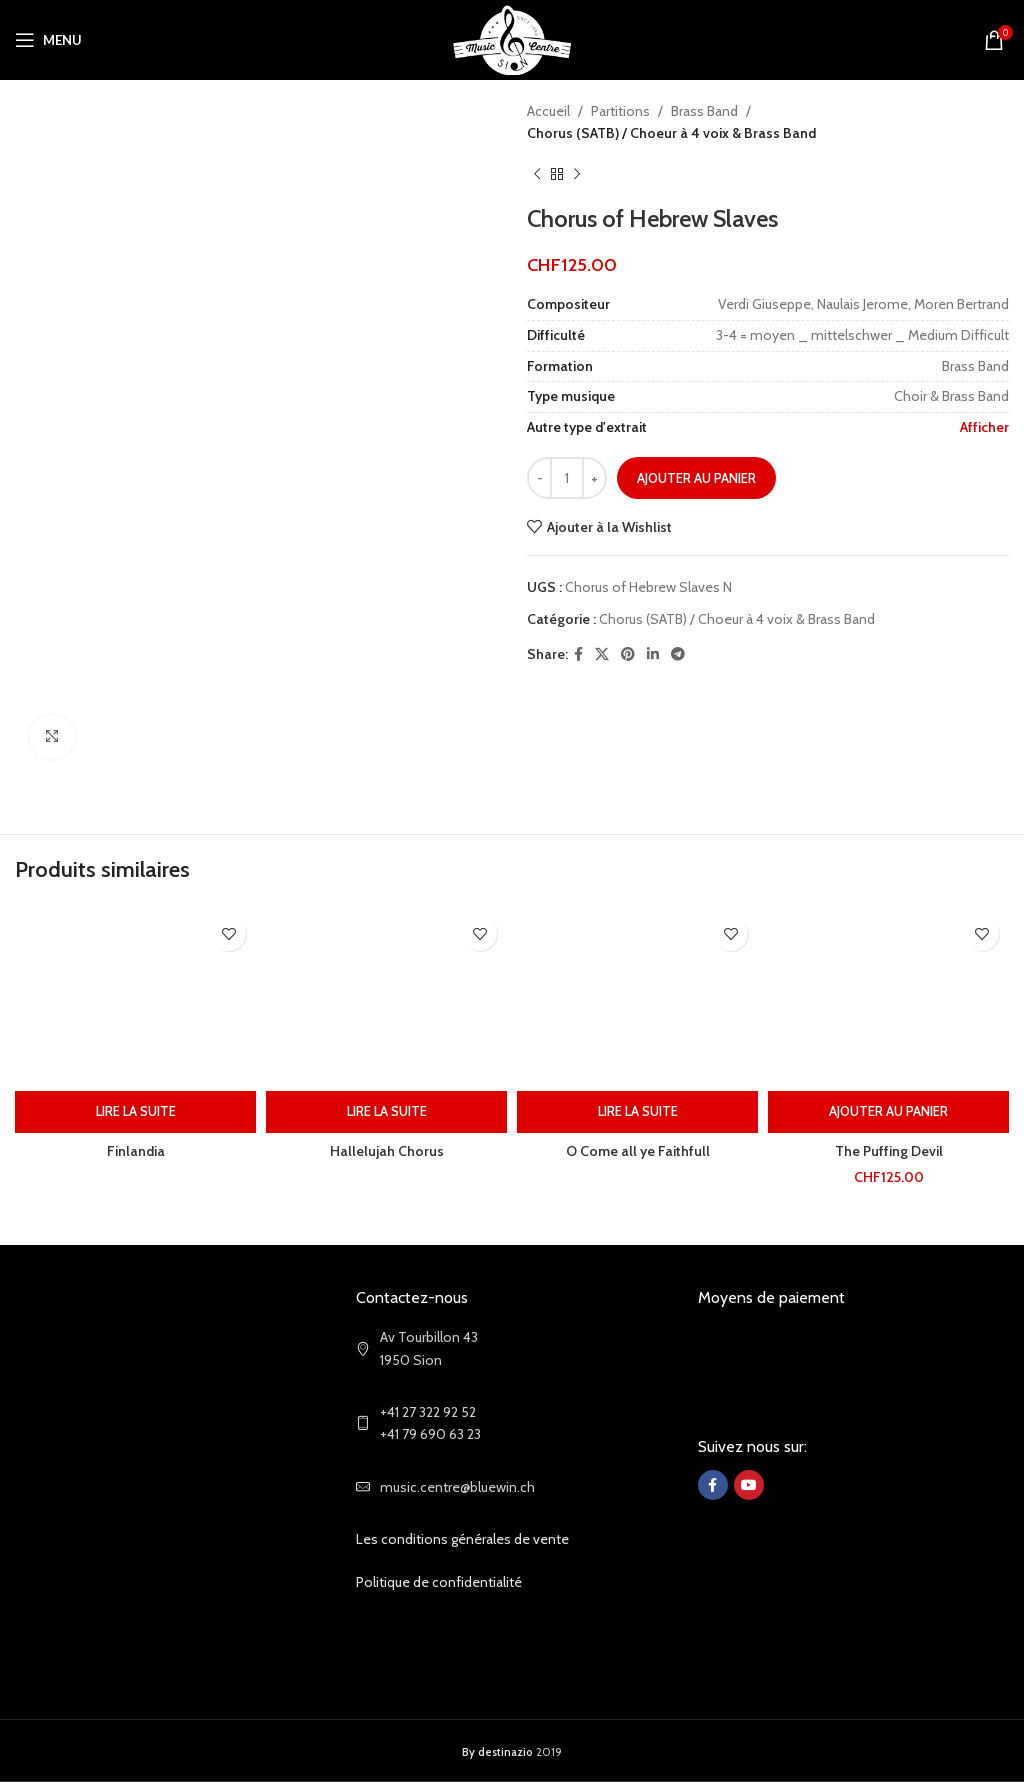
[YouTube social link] (749, 1485)
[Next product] (577, 175)
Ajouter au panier (696, 478)
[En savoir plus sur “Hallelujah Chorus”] (386, 1112)
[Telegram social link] (678, 654)
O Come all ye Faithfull (638, 1151)
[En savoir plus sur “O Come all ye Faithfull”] (637, 1112)
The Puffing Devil (889, 1151)
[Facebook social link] (578, 654)
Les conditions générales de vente (462, 1539)
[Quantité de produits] (567, 478)
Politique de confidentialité (439, 1582)
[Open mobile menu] (48, 40)
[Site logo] (512, 38)
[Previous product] (537, 175)
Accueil (548, 111)
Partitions (620, 111)
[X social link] (602, 654)
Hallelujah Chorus (387, 1151)
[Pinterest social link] (628, 654)
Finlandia (136, 1151)
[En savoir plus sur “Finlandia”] (135, 1112)
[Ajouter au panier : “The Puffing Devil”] (888, 1112)
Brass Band (704, 111)
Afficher (984, 427)
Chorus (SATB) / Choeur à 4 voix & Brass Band (671, 133)
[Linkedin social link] (653, 654)
